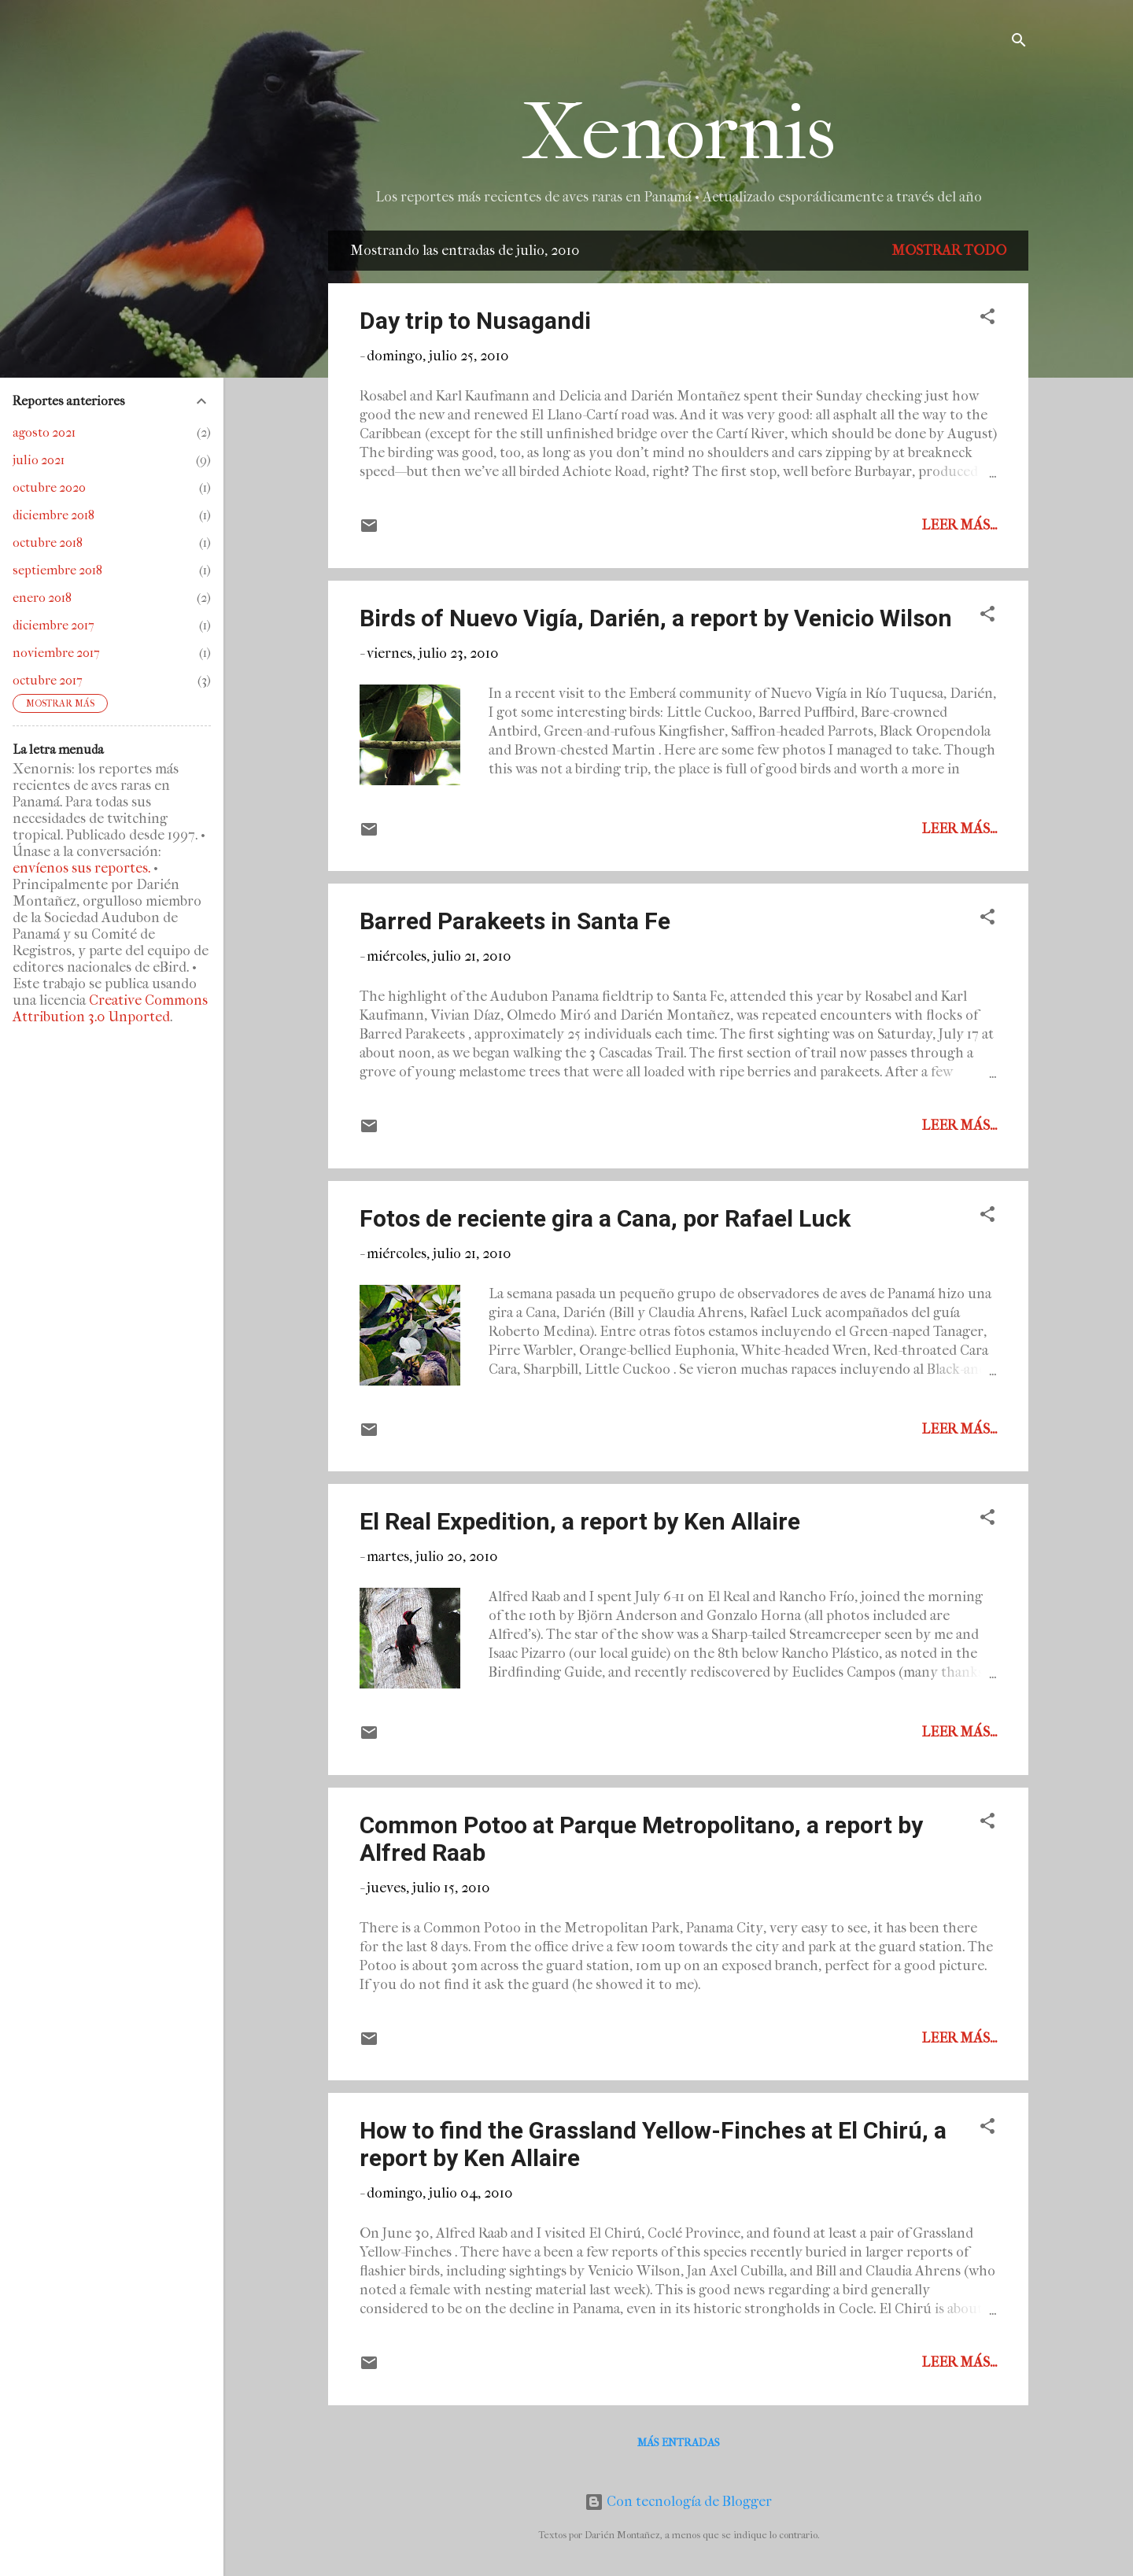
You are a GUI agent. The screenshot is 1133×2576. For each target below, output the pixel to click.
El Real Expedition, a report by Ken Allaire (580, 1521)
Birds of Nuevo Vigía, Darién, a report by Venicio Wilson (656, 618)
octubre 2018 (48, 542)
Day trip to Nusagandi (475, 320)
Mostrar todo (948, 250)
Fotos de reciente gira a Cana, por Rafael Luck (605, 1218)
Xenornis (679, 133)
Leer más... (959, 525)
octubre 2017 (48, 680)
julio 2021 (39, 459)
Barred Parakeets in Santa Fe (515, 921)
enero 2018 (42, 597)
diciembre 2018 (53, 514)
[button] (987, 319)
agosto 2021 (44, 432)
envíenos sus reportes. (81, 868)
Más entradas (678, 2442)
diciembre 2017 (53, 625)
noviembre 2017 (56, 652)
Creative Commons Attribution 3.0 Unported (110, 1008)
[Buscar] (1018, 43)
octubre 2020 (49, 487)
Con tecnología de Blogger (678, 2501)
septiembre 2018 (57, 570)
